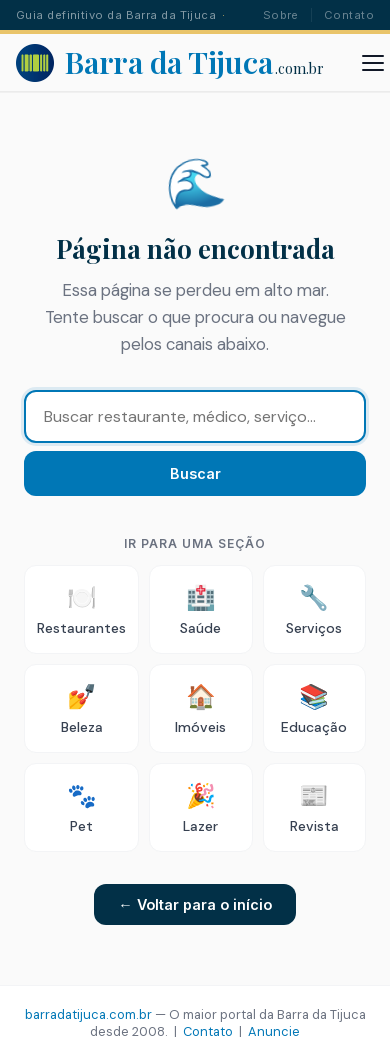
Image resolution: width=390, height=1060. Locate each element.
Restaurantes (81, 609)
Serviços (314, 609)
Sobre (281, 15)
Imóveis (200, 708)
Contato (349, 15)
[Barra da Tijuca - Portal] (170, 63)
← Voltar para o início (194, 904)
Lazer (200, 807)
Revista (314, 807)
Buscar (195, 473)
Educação (314, 708)
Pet (82, 807)
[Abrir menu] (373, 63)
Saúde (200, 609)
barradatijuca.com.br (88, 1014)
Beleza (82, 708)
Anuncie (274, 1031)
